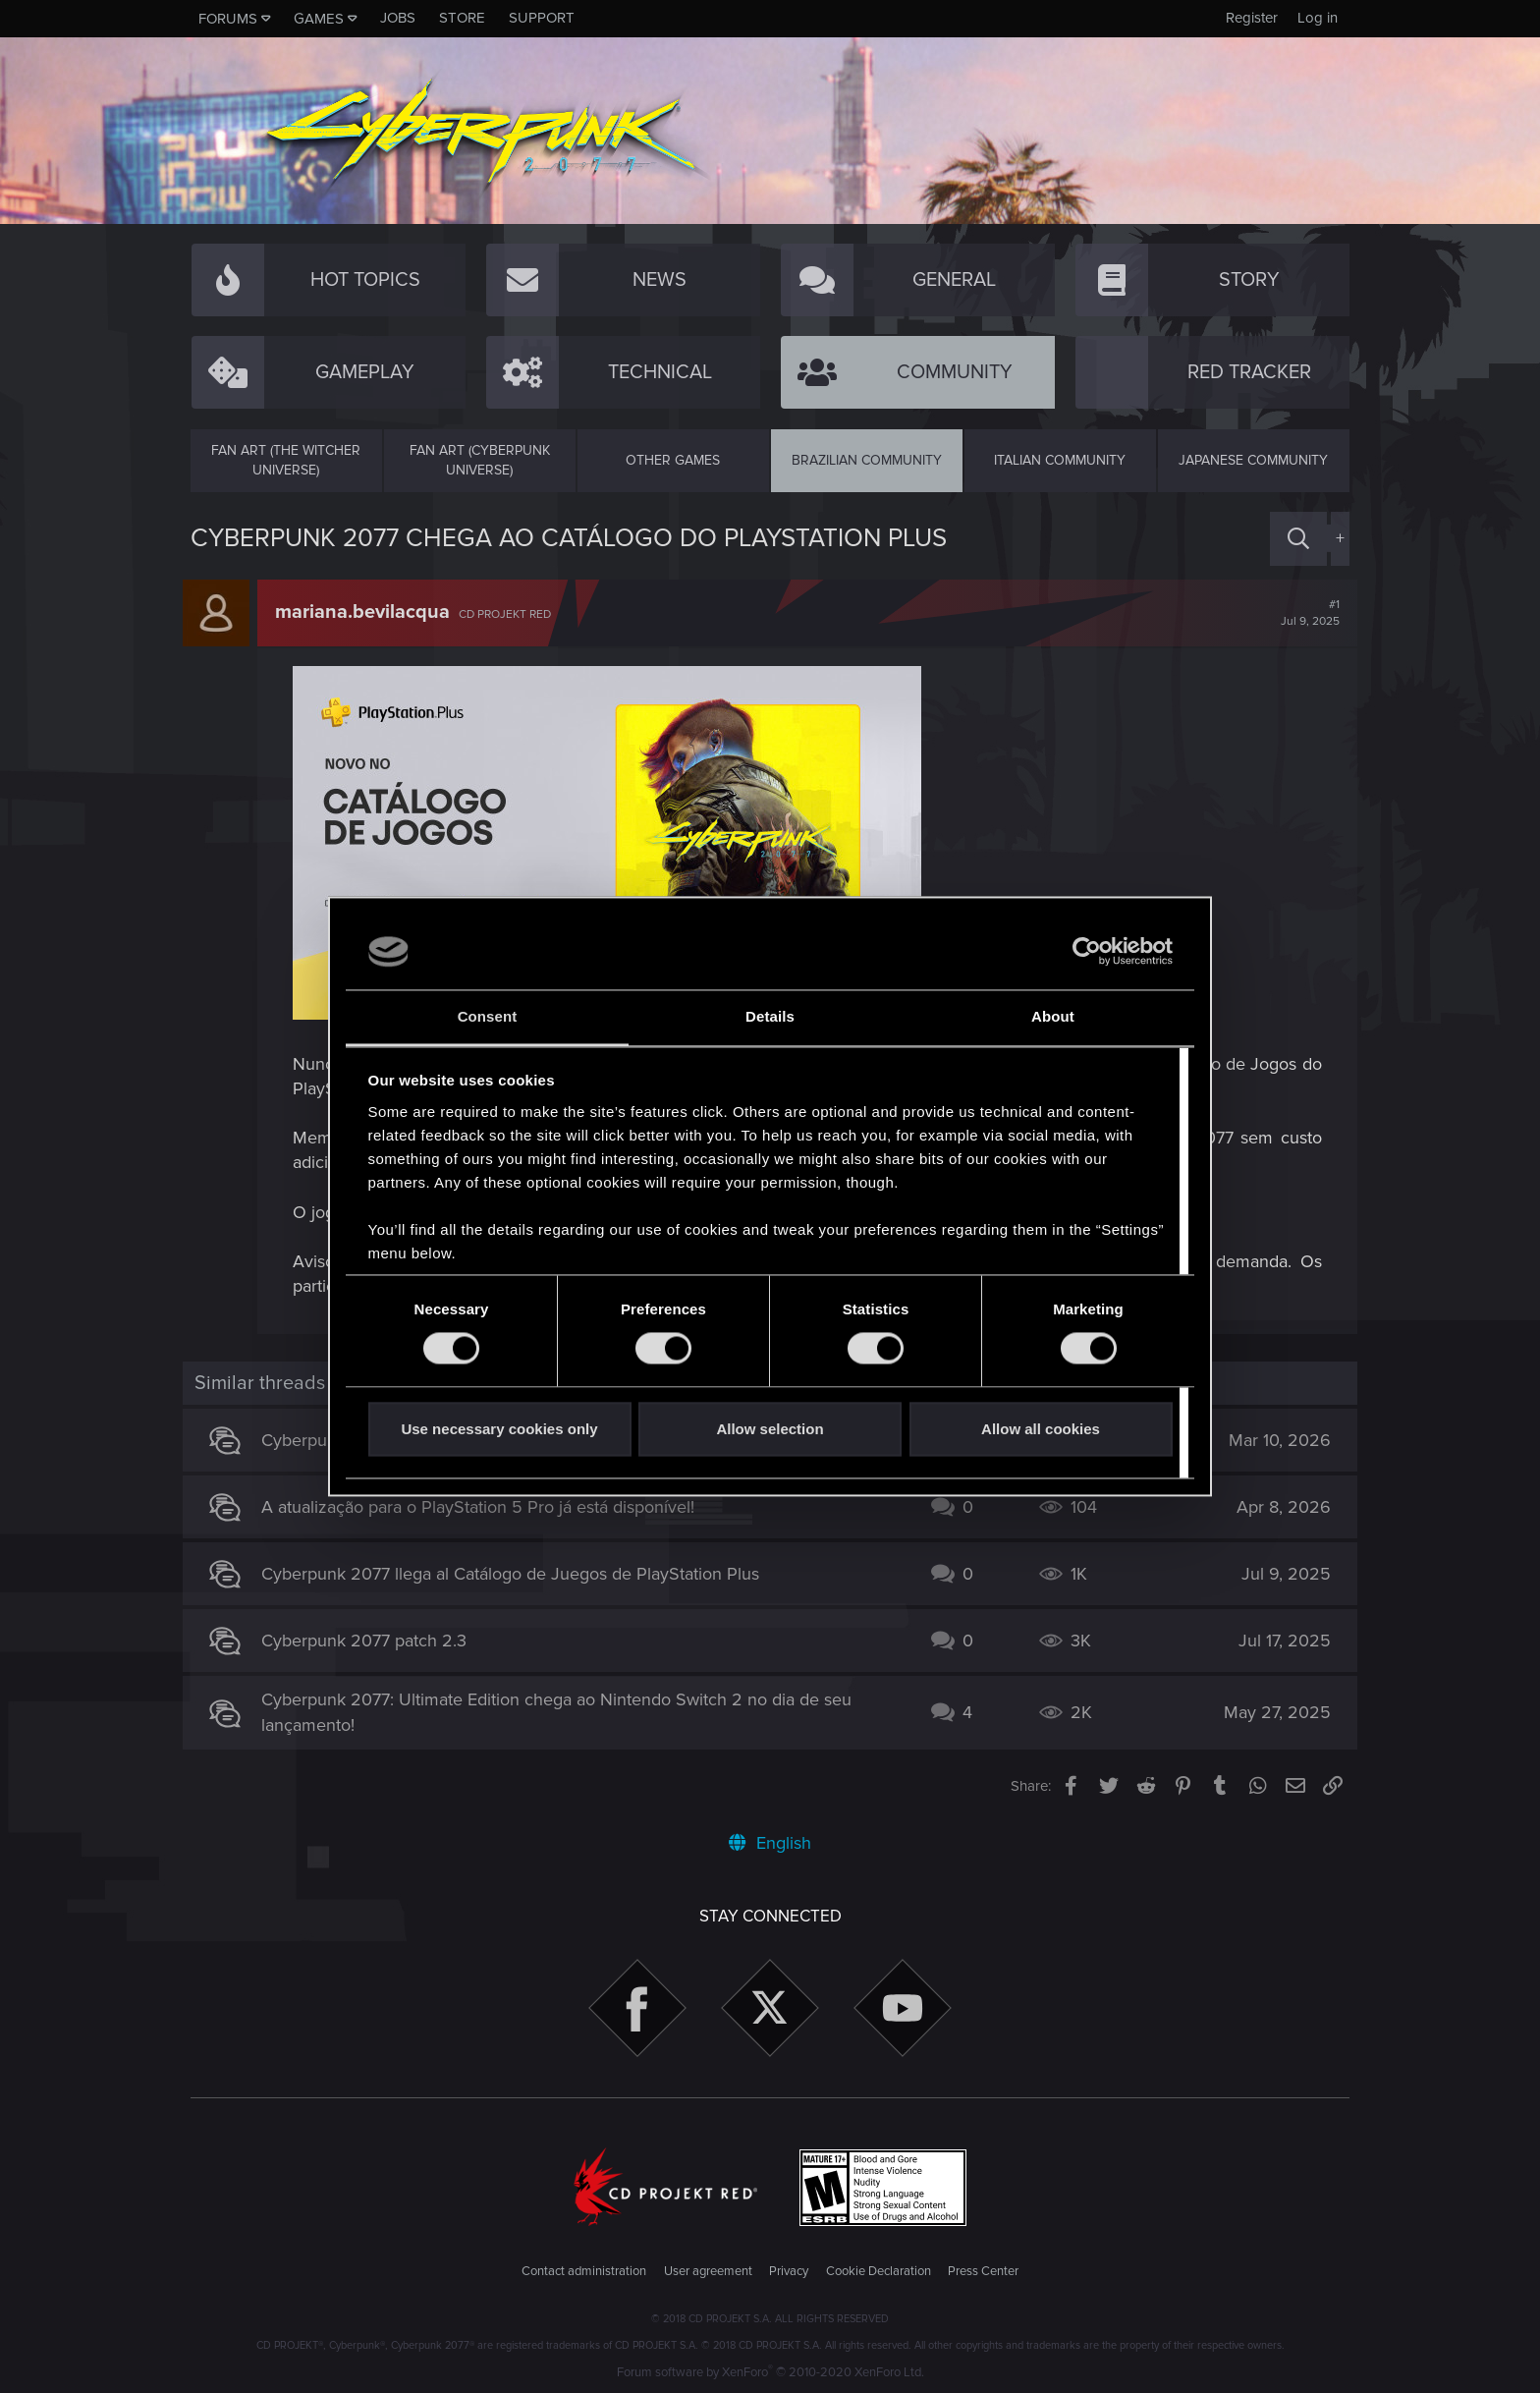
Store (462, 18)
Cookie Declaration (878, 2271)
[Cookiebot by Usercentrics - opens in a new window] (1087, 952)
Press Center (983, 2271)
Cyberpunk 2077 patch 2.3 (371, 1640)
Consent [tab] (488, 1016)
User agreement (708, 2271)
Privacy (788, 2271)
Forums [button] (227, 19)
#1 (1302, 613)
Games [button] (319, 19)
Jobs (397, 18)
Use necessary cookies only (499, 1428)
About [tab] (1052, 1016)
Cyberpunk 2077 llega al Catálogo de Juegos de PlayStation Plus (518, 1574)
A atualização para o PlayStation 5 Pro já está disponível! (485, 1507)
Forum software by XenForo (770, 2372)
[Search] (1298, 539)
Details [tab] (770, 1016)
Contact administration (584, 2271)
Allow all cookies (1040, 1428)
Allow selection (769, 1428)
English (770, 1843)
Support (542, 18)
